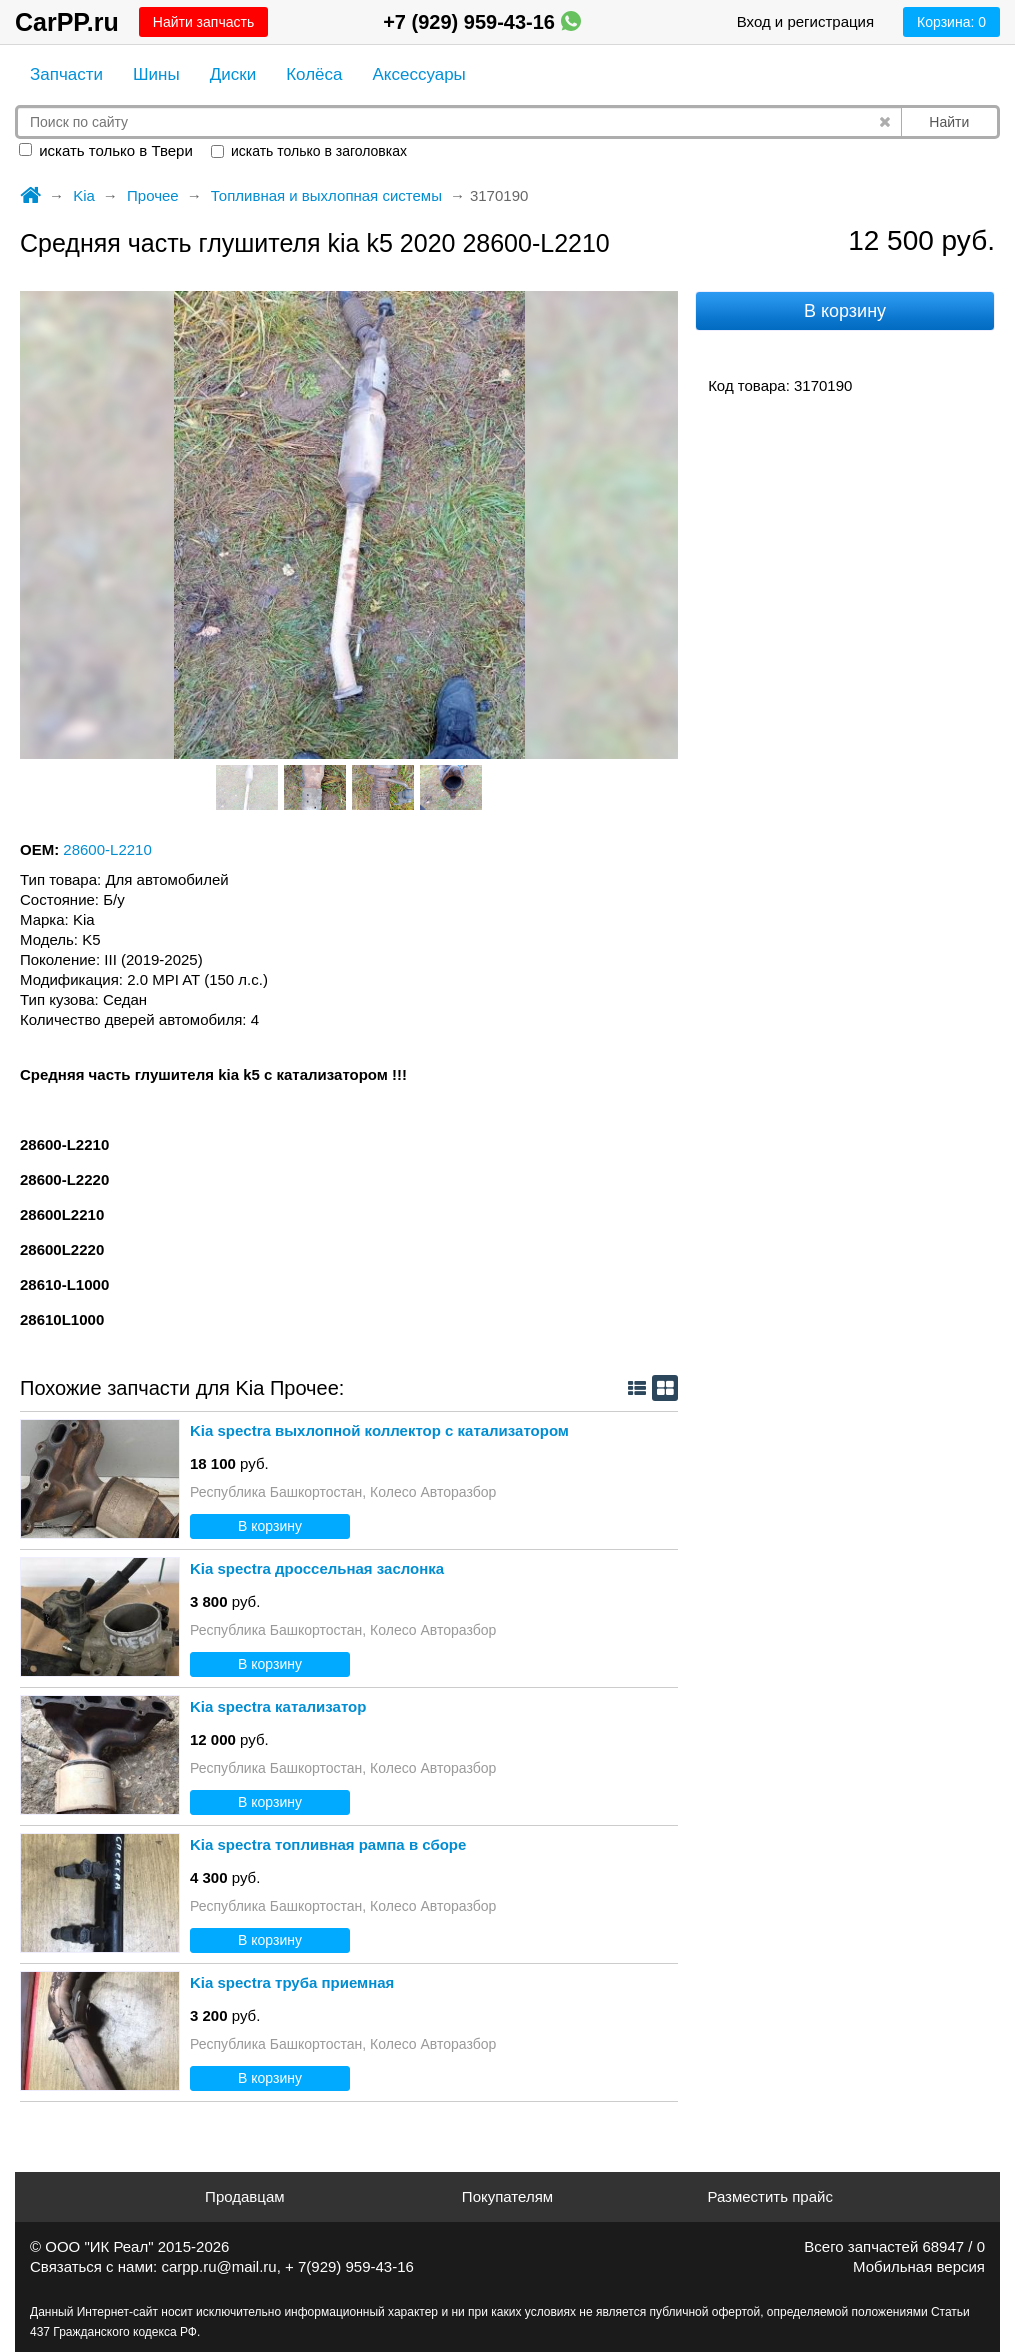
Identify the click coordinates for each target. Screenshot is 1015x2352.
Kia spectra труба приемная (292, 1982)
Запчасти (66, 74)
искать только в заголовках (309, 151)
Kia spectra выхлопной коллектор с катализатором (379, 1430)
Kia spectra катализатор (278, 1706)
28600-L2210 (107, 849)
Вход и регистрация (805, 21)
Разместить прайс (770, 2196)
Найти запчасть (203, 22)
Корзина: (951, 22)
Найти (949, 122)
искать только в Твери (106, 150)
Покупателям (507, 2196)
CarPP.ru (67, 22)
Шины (156, 74)
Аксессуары (418, 74)
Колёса (314, 74)
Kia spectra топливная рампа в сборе (328, 1844)
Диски (233, 74)
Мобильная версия (919, 2266)
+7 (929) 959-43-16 (481, 22)
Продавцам (244, 2196)
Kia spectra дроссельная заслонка (317, 1568)
